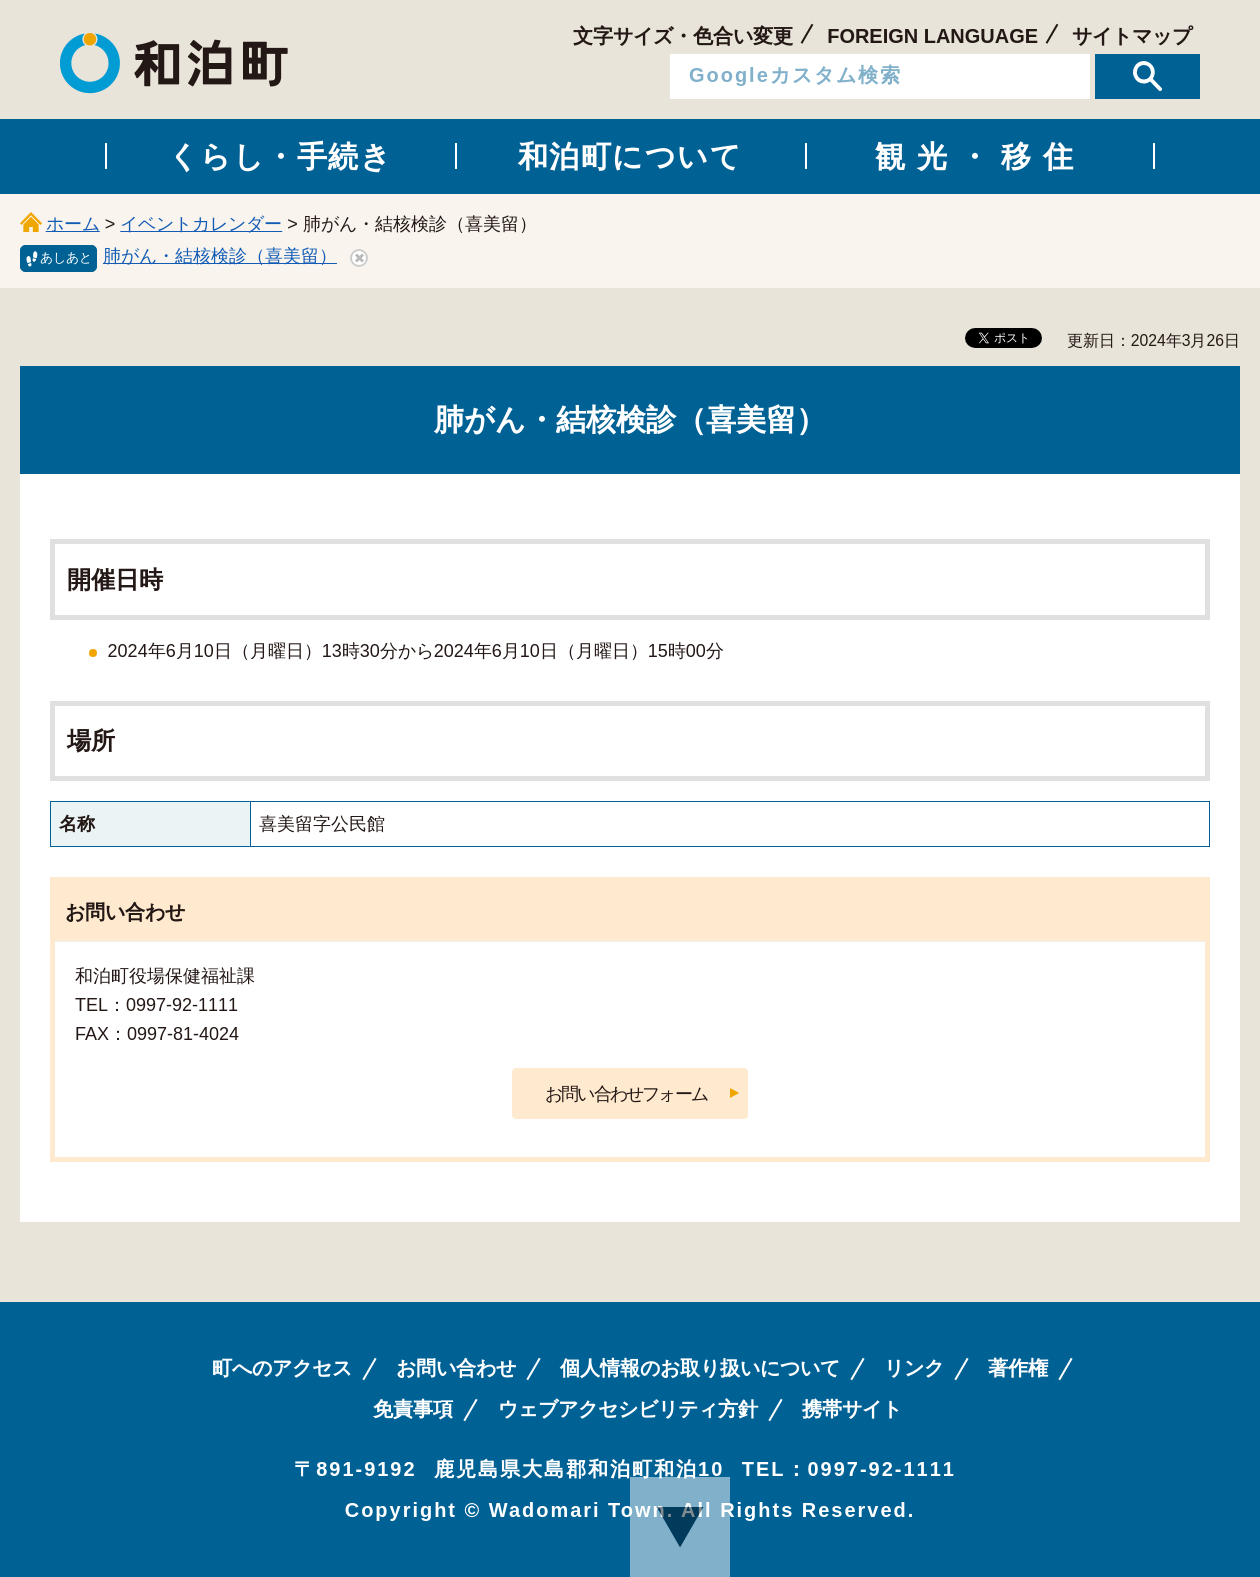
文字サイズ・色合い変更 (683, 36)
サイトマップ (1132, 36)
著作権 (1018, 1368)
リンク (914, 1368)
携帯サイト (852, 1409)
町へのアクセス (282, 1368)
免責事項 (413, 1409)
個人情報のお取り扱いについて (700, 1368)
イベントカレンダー (201, 224)
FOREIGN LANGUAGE (932, 36)
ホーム (73, 224)
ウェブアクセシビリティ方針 (628, 1409)
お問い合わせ (456, 1368)
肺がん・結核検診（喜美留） (220, 256)
